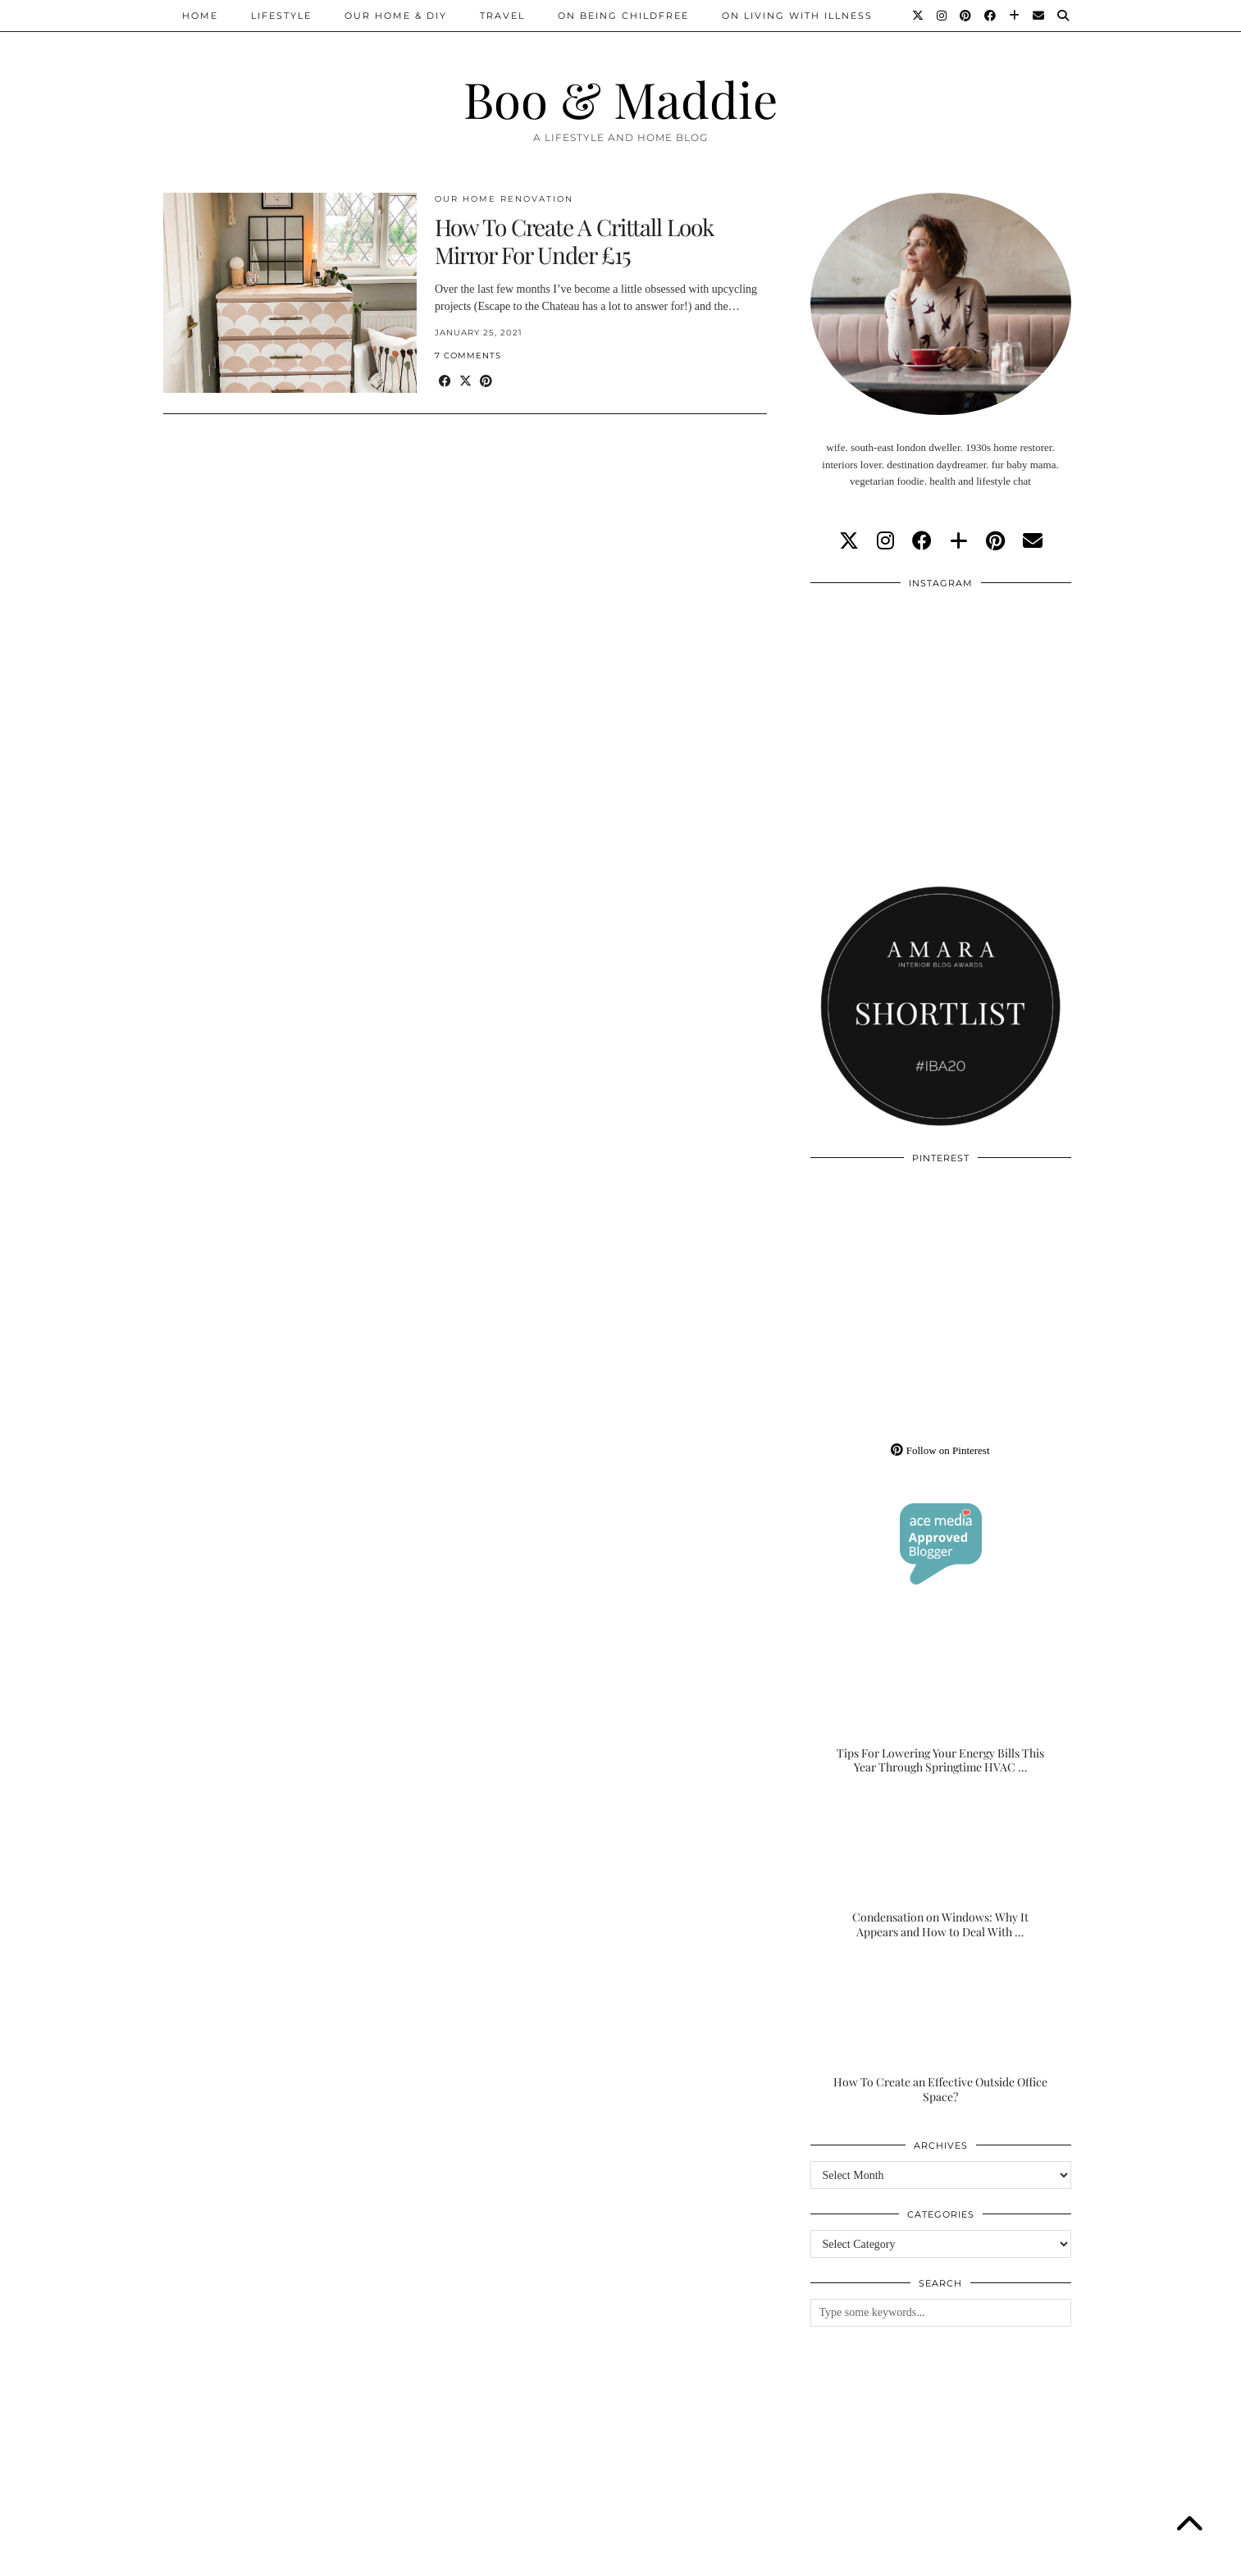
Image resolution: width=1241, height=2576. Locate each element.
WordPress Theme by (994, 2557)
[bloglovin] (959, 541)
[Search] (1063, 15)
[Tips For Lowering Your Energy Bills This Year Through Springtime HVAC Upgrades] (940, 1702)
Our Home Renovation (504, 199)
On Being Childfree (623, 15)
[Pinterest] (966, 15)
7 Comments (468, 355)
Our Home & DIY (395, 15)
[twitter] (849, 541)
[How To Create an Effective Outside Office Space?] (940, 2031)
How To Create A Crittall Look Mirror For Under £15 (574, 241)
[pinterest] (995, 541)
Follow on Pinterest (940, 1450)
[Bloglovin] (1015, 15)
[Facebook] (990, 15)
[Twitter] (918, 15)
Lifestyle (281, 15)
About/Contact (360, 2557)
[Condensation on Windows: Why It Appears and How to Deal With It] (940, 1867)
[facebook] (922, 541)
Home (200, 15)
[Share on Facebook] (445, 381)
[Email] (1039, 15)
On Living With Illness (797, 15)
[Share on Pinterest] (486, 381)
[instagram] (885, 541)
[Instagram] (942, 15)
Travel (502, 15)
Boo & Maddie (620, 98)
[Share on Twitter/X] (465, 381)
